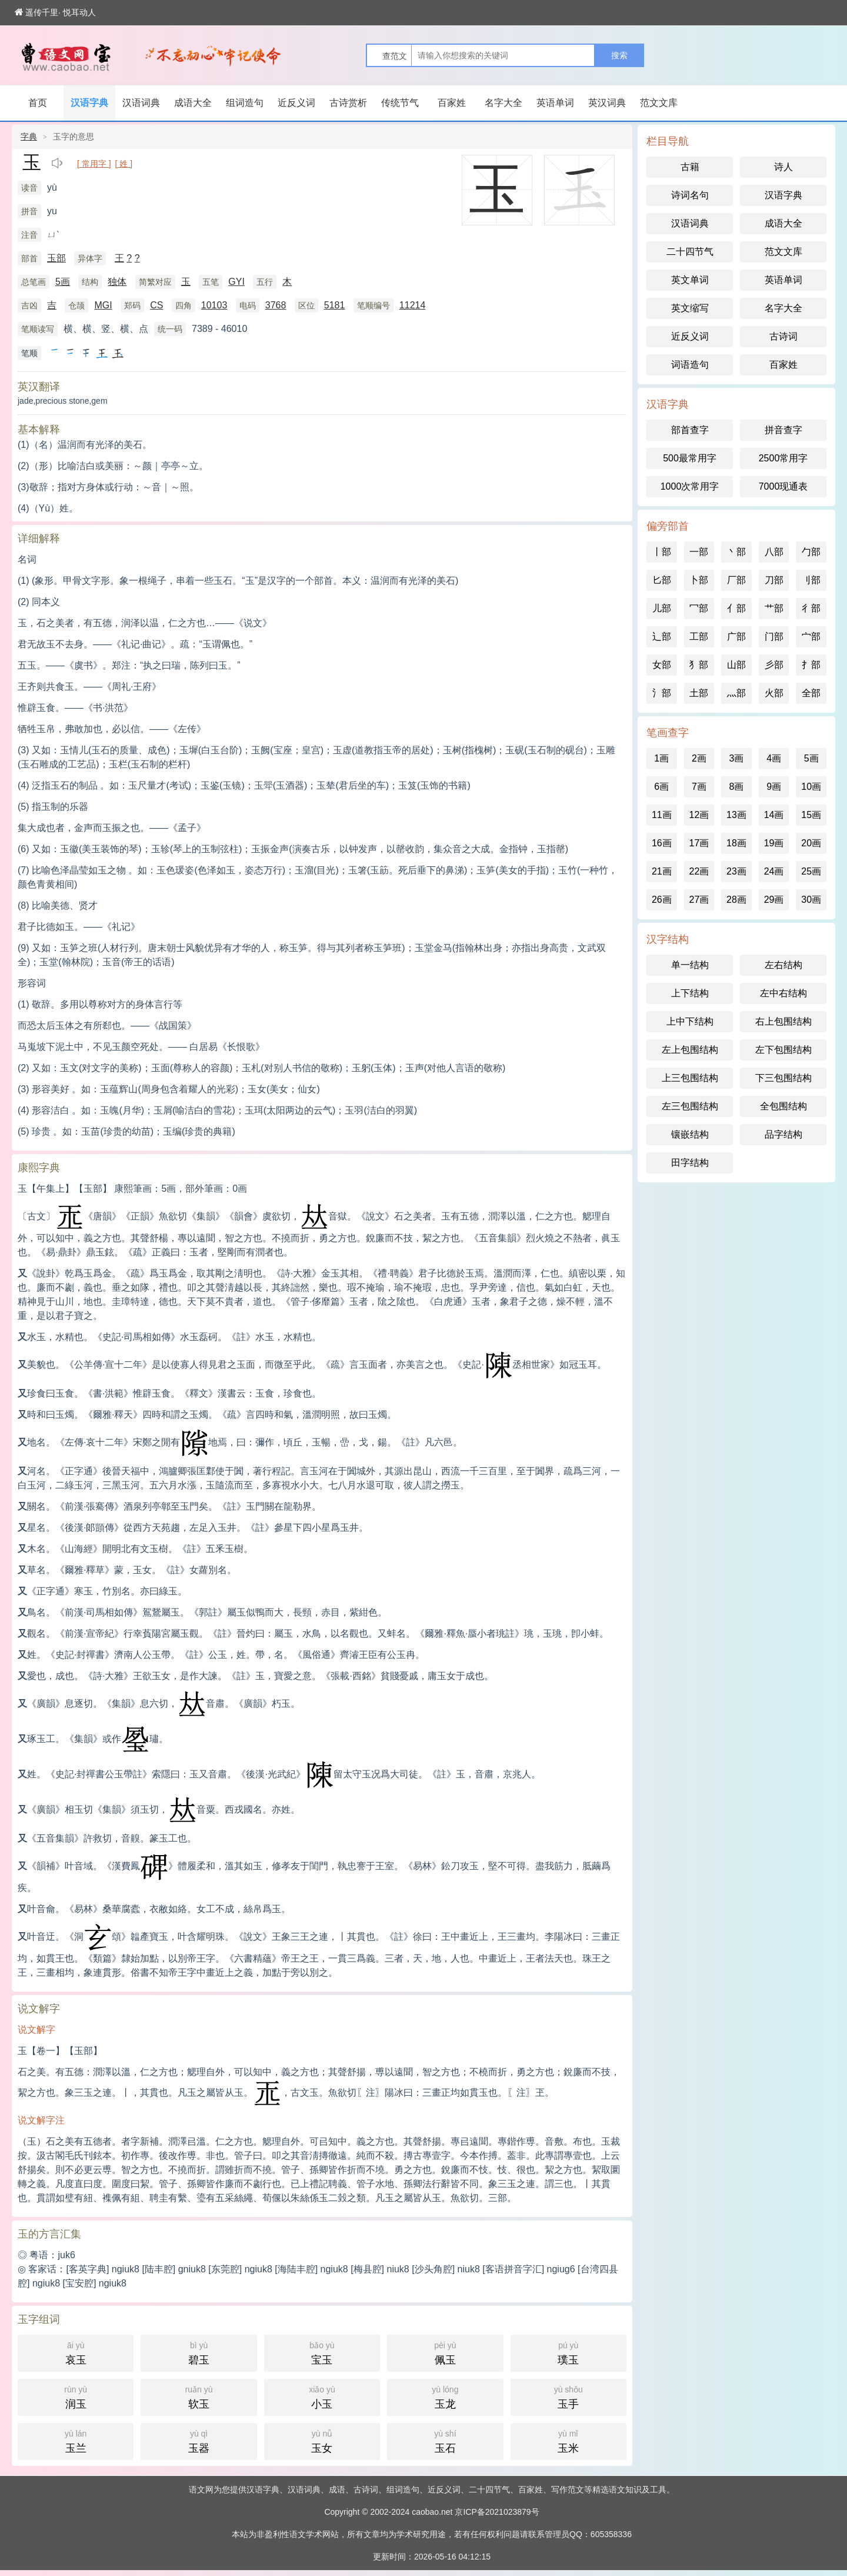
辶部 (661, 636)
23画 (736, 871)
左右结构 (783, 965)
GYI (236, 282)
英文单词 (690, 280)
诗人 (783, 167)
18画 (736, 843)
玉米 (568, 2440)
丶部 (736, 552)
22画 (699, 871)
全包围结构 (783, 1106)
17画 (699, 843)
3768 (275, 305)
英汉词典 (607, 103)
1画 (661, 758)
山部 (736, 665)
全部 (811, 693)
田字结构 (690, 1163)
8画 (736, 787)
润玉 (75, 2396)
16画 (662, 843)
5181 (334, 305)
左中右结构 (783, 993)
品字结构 (783, 1134)
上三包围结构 (690, 1078)
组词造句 (245, 103)
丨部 (661, 552)
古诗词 (783, 336)
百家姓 (452, 103)
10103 (214, 305)
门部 (774, 636)
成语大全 (193, 103)
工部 (698, 636)
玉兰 (75, 2440)
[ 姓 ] (124, 163)
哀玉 (75, 2352)
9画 (773, 787)
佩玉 (445, 2352)
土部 (698, 693)
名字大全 (503, 103)
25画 (811, 871)
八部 (774, 552)
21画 (662, 871)
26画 (662, 900)
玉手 (568, 2396)
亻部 (736, 608)
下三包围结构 (783, 1078)
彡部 (774, 665)
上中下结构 (689, 1021)
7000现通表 (783, 486)
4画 (773, 758)
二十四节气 (689, 252)
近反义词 (296, 103)
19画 (774, 843)
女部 (661, 665)
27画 (699, 900)
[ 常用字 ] (94, 163)
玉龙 (445, 2396)
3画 (736, 758)
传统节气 (400, 103)
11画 (662, 815)
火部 (774, 693)
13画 (736, 815)
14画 (774, 815)
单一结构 (690, 965)
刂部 (811, 580)
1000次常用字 (690, 486)
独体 (117, 282)
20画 (811, 843)
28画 (736, 900)
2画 (699, 758)
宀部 (811, 636)
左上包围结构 (690, 1050)
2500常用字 (783, 458)
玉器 (198, 2440)
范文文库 (659, 103)
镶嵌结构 (690, 1134)
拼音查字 (783, 430)
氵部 (661, 693)
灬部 (736, 693)
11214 (412, 305)
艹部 (774, 608)
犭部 (698, 665)
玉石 (445, 2440)
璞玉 (568, 2352)
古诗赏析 (348, 103)
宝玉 (322, 2352)
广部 (736, 636)
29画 (774, 900)
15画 (811, 815)
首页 (37, 103)
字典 (29, 136)
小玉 (322, 2396)
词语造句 (690, 365)
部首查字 (690, 430)
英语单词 (555, 103)
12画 (699, 815)
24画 (774, 871)
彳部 (811, 608)
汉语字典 (89, 103)
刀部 (774, 580)
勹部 (811, 552)
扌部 (811, 665)
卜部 (698, 580)
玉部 (56, 258)
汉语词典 (141, 103)
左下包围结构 (783, 1050)
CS (156, 305)
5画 (62, 282)
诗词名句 (690, 195)
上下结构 (690, 993)
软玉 (198, 2396)
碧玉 (198, 2352)
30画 (811, 900)
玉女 (322, 2440)
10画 (811, 787)
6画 (661, 787)
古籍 (690, 167)
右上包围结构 (783, 1021)
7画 (699, 787)
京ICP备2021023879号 (497, 2512)
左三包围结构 (690, 1106)
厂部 (736, 580)
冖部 (698, 608)
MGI (103, 305)
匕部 (661, 580)
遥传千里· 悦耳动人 (55, 12)
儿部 (661, 608)
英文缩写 (690, 308)
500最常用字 (689, 458)
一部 (698, 552)
